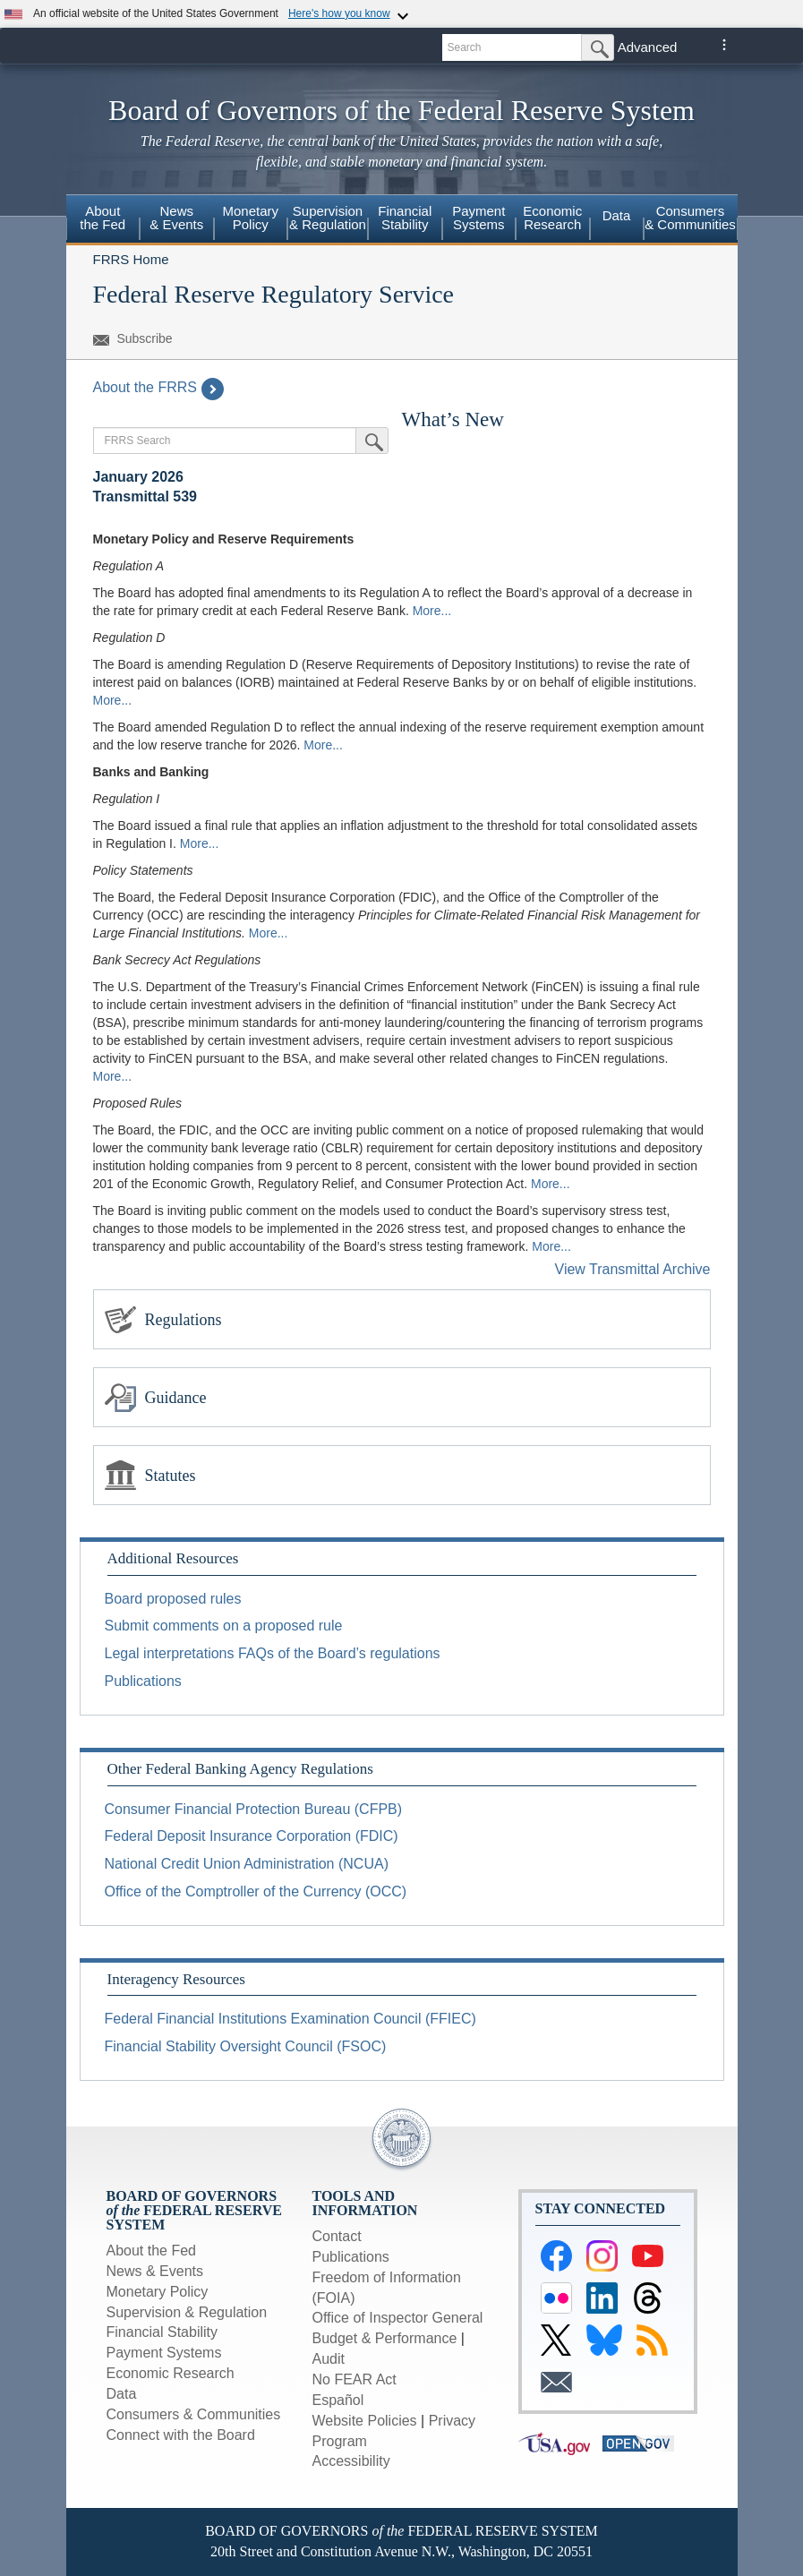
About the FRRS (159, 387)
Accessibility (351, 2461)
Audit (328, 2358)
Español (338, 2400)
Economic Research (552, 217)
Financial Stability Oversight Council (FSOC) (246, 2046)
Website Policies (364, 2420)
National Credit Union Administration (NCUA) (247, 1863)
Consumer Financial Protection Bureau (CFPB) (254, 1809)
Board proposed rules (173, 1598)
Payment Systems (478, 217)
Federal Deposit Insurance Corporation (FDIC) (251, 1836)
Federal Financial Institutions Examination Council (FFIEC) (290, 2018)
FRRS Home (131, 259)
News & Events (176, 217)
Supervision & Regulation (327, 217)
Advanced (648, 47)
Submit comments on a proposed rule (224, 1625)
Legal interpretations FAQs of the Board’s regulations (272, 1653)
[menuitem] (103, 220)
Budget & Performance (384, 2338)
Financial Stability (404, 217)
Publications (143, 1681)
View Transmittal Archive (633, 1269)
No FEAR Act (354, 2379)
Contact (337, 2236)
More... (432, 610)
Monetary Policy (250, 217)
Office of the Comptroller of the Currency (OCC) (256, 1891)
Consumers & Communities (690, 217)
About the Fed (102, 217)
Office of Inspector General (397, 2317)
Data (616, 215)
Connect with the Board (181, 2435)
